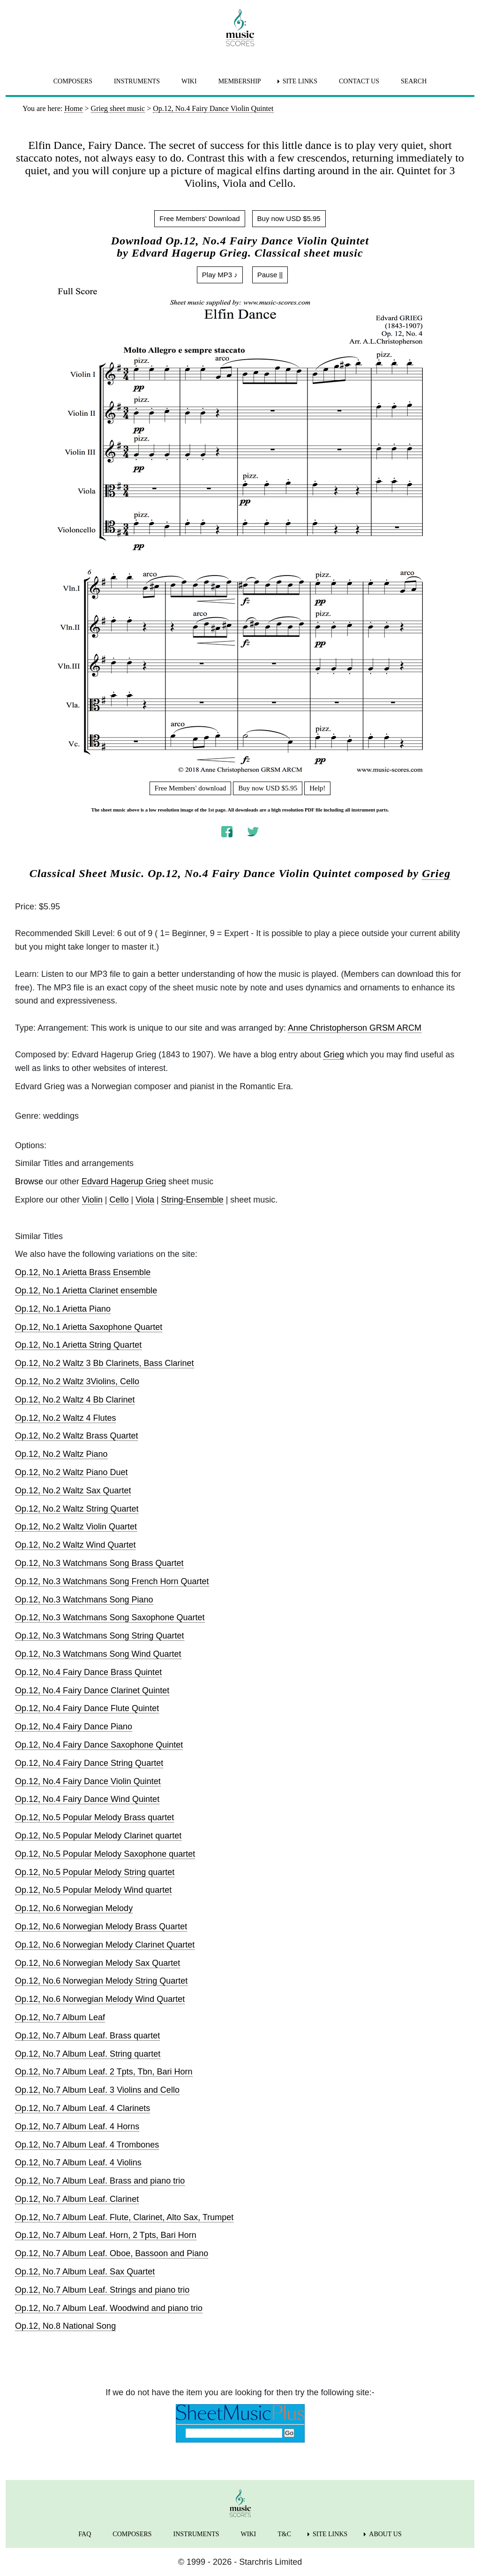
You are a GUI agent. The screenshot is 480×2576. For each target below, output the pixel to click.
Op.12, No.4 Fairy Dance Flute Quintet (87, 1708)
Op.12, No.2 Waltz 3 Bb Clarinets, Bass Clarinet (104, 1363)
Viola (144, 1199)
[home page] (240, 27)
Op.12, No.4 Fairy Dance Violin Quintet (88, 1781)
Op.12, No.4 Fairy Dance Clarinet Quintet (92, 1690)
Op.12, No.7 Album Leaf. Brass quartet (87, 2035)
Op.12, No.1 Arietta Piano (63, 1309)
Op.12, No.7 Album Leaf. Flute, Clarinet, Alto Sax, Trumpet (124, 2217)
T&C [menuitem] (284, 2534)
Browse (29, 1181)
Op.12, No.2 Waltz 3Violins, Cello (77, 1381)
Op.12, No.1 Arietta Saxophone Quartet (88, 1327)
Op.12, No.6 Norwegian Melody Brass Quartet (101, 1926)
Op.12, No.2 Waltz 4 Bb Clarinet (75, 1399)
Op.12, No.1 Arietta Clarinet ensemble (86, 1290)
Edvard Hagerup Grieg (124, 1181)
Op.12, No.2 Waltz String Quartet (76, 1508)
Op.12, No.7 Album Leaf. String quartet (87, 2054)
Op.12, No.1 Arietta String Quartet (78, 1345)
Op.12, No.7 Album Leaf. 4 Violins (78, 2162)
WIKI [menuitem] (189, 81)
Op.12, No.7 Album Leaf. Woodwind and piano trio (108, 2308)
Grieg (436, 873)
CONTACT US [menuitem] (359, 81)
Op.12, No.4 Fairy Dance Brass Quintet (88, 1672)
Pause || (270, 275)
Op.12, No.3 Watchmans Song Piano (84, 1599)
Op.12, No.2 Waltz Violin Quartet (76, 1526)
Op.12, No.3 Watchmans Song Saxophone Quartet (110, 1617)
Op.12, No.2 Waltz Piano (61, 1454)
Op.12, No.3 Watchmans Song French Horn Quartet (112, 1581)
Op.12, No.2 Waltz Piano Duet (71, 1472)
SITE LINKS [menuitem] (300, 81)
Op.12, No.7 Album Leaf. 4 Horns (77, 2126)
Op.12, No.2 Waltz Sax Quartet (73, 1490)
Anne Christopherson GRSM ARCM (354, 1028)
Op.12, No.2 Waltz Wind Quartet (75, 1545)
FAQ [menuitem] (84, 2534)
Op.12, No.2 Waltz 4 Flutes (65, 1418)
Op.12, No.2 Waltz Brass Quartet (76, 1435)
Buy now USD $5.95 (289, 218)
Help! (317, 788)
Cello (118, 1199)
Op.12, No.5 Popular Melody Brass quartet (94, 1817)
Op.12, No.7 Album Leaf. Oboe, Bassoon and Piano (111, 2253)
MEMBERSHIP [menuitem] (239, 81)
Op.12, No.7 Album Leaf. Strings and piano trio (102, 2290)
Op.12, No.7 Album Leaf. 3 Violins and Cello (97, 2090)
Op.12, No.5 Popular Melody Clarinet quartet (98, 1835)
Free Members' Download (199, 218)
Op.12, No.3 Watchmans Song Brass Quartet (99, 1563)
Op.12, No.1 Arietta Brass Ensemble (82, 1272)
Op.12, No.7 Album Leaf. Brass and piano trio (100, 2180)
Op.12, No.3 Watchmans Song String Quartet (99, 1635)
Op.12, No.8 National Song (65, 2326)
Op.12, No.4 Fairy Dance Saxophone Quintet (99, 1744)
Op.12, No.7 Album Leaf (60, 2017)
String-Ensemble (192, 1199)
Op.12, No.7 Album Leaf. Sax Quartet (85, 2271)
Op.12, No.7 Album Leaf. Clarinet (77, 2199)
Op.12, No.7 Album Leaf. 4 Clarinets (82, 2108)
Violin (92, 1199)
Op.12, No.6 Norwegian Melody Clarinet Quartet (105, 1944)
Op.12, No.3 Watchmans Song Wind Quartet (98, 1654)
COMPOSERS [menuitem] (72, 81)
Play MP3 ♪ (220, 275)
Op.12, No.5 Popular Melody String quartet (94, 1872)
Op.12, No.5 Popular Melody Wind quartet (93, 1890)
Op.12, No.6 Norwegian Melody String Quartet (101, 1981)
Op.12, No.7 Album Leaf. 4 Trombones (87, 2144)
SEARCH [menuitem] (414, 81)
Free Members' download (190, 788)
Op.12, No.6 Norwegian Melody (74, 1908)
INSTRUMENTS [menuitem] (137, 81)
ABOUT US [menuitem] (385, 2534)
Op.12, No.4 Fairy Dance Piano (73, 1726)
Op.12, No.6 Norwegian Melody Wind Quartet (100, 1999)
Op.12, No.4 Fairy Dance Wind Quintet (87, 1799)
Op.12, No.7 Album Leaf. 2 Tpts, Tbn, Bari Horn (104, 2071)
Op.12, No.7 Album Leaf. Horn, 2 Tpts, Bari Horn (105, 2235)
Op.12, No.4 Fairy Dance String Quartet (89, 1763)
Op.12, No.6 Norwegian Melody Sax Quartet (97, 1963)
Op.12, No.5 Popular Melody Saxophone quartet (105, 1854)
